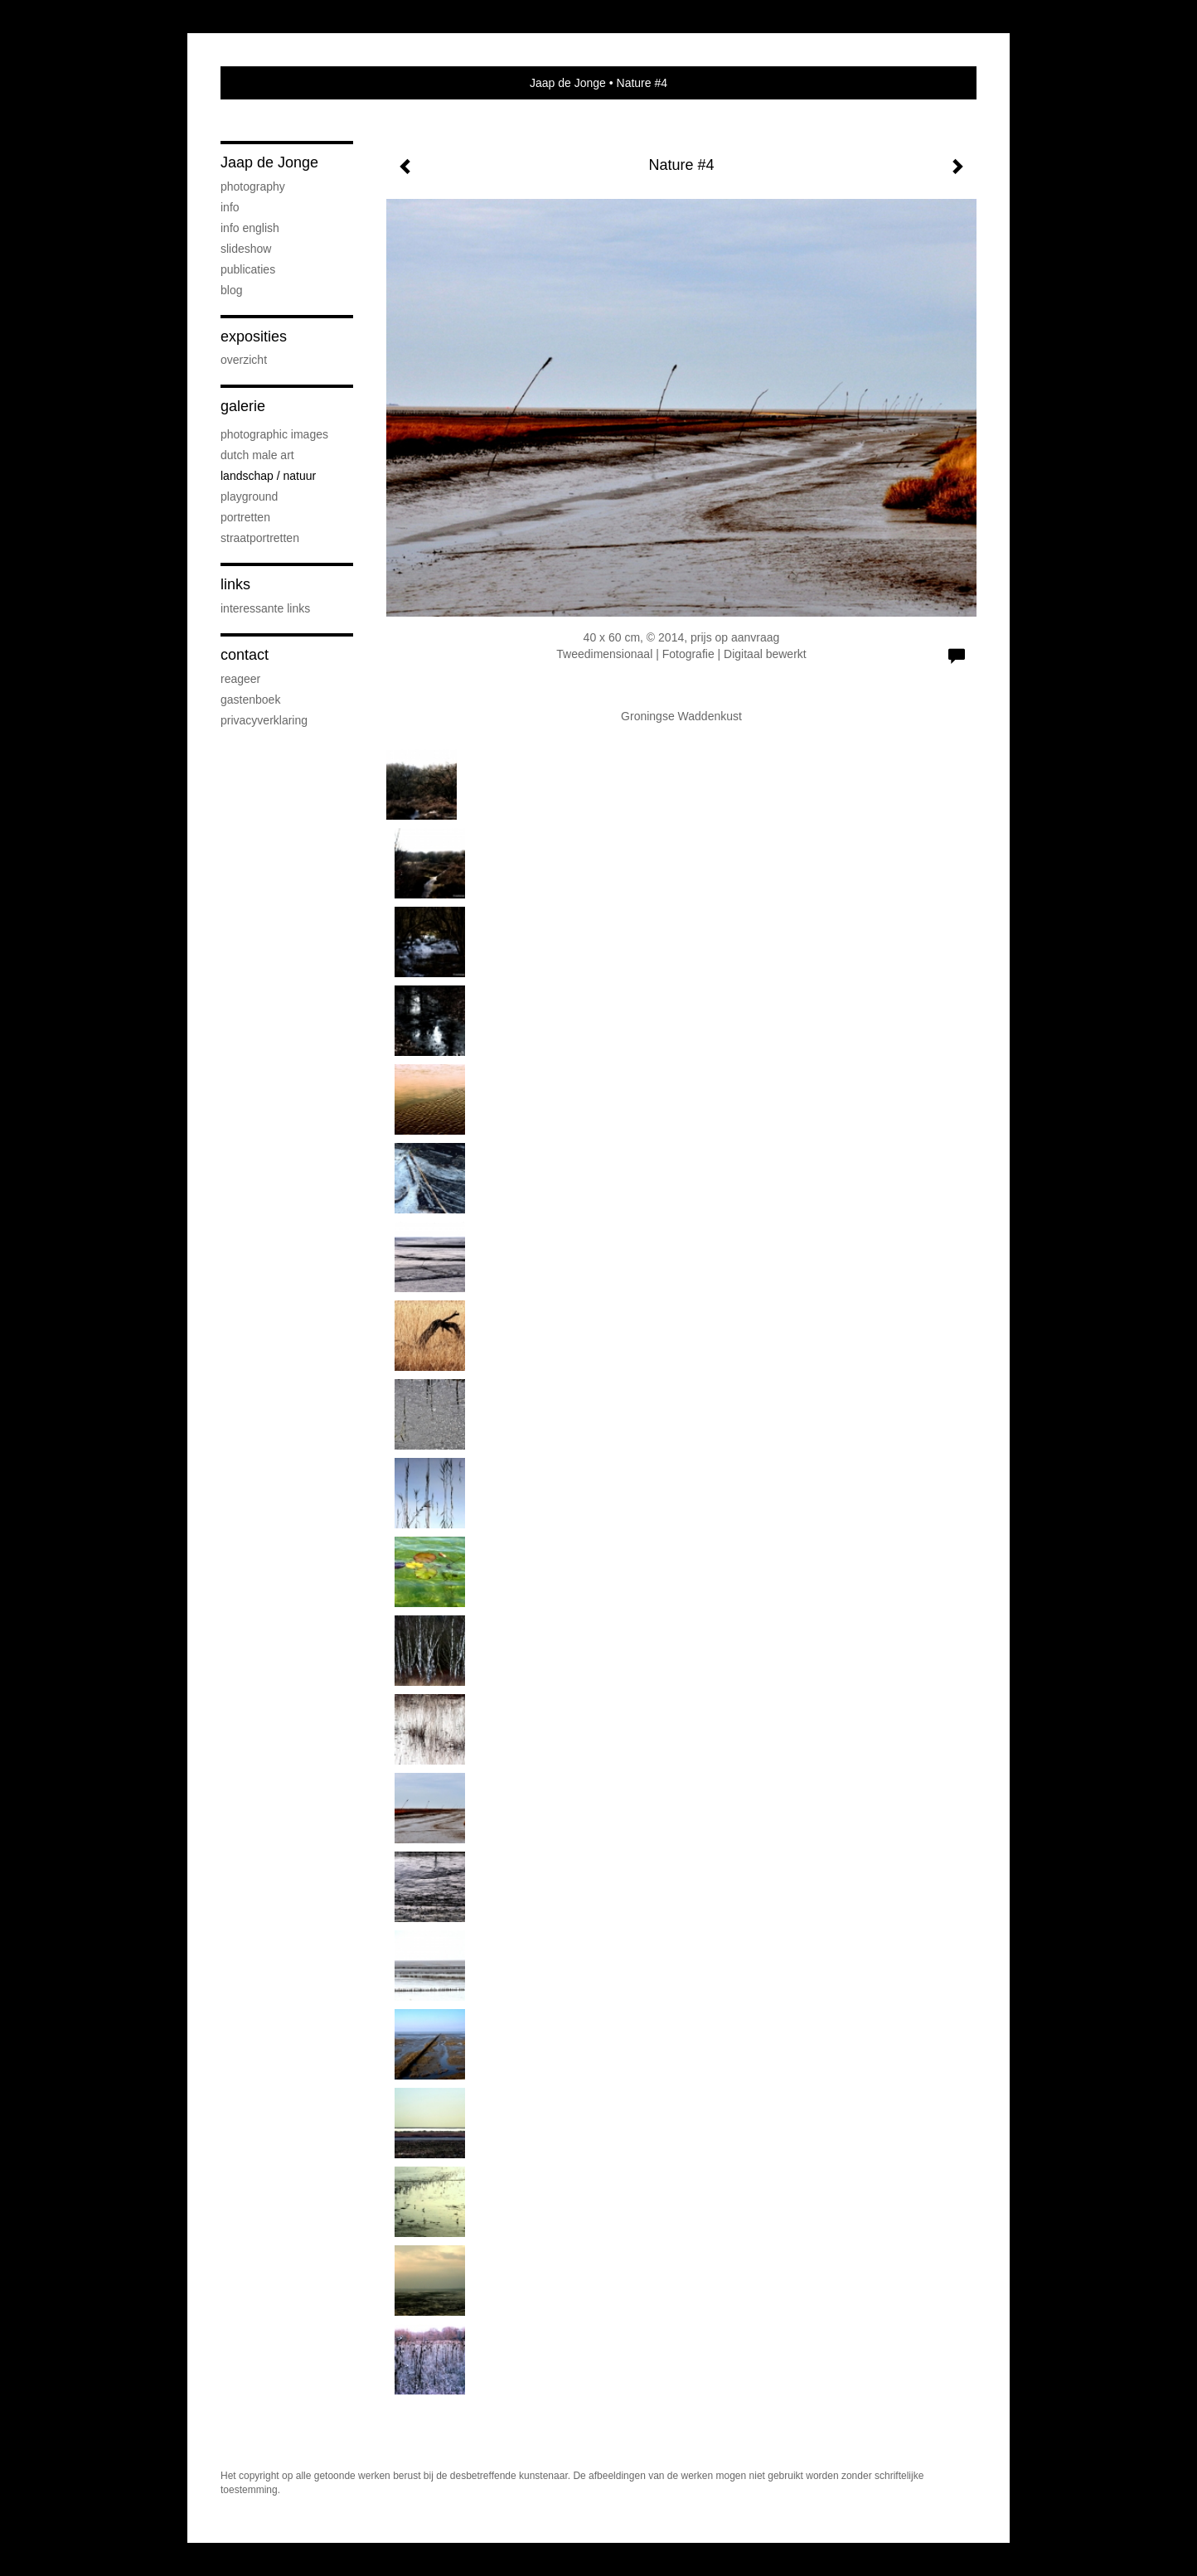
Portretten (245, 517)
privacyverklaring (264, 720)
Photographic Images (274, 434)
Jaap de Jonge (568, 83)
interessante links (265, 608)
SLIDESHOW (245, 248)
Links (235, 584)
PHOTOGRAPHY (252, 186)
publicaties (247, 269)
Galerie (242, 406)
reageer (240, 678)
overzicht (243, 359)
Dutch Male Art (257, 455)
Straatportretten (259, 538)
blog (231, 290)
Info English (249, 228)
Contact (244, 654)
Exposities (253, 336)
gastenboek (250, 699)
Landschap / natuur (268, 475)
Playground (249, 496)
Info (230, 207)
